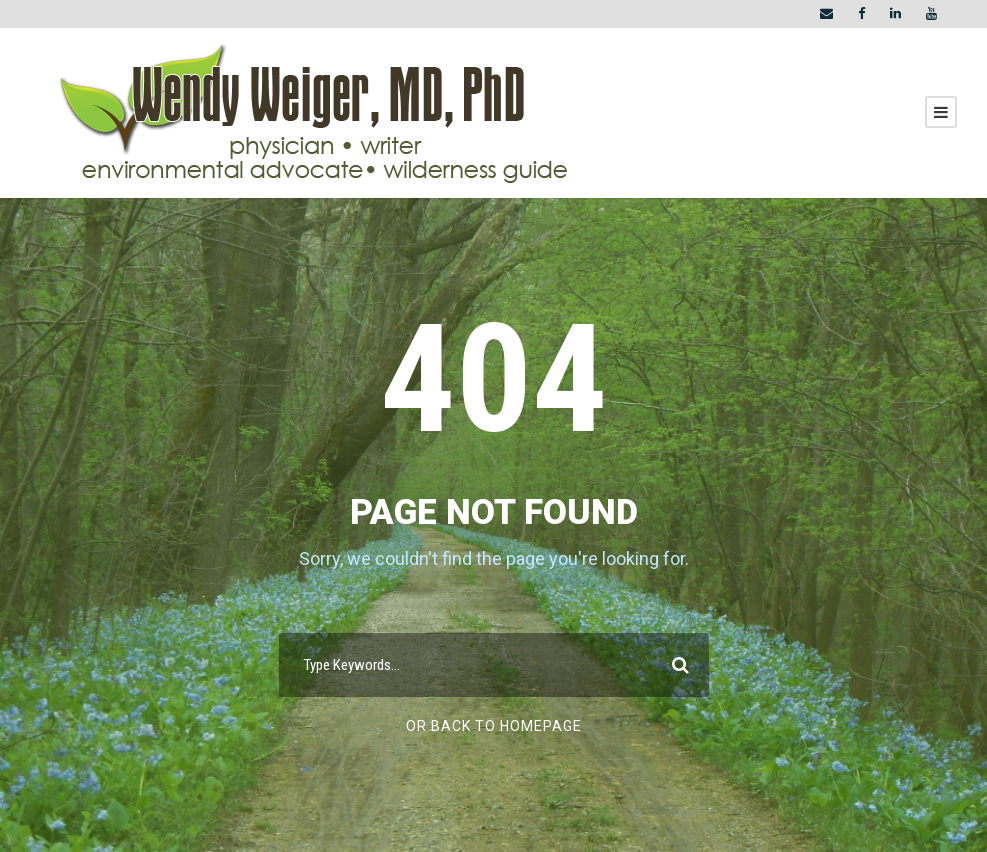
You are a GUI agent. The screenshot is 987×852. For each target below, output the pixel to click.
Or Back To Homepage (494, 726)
